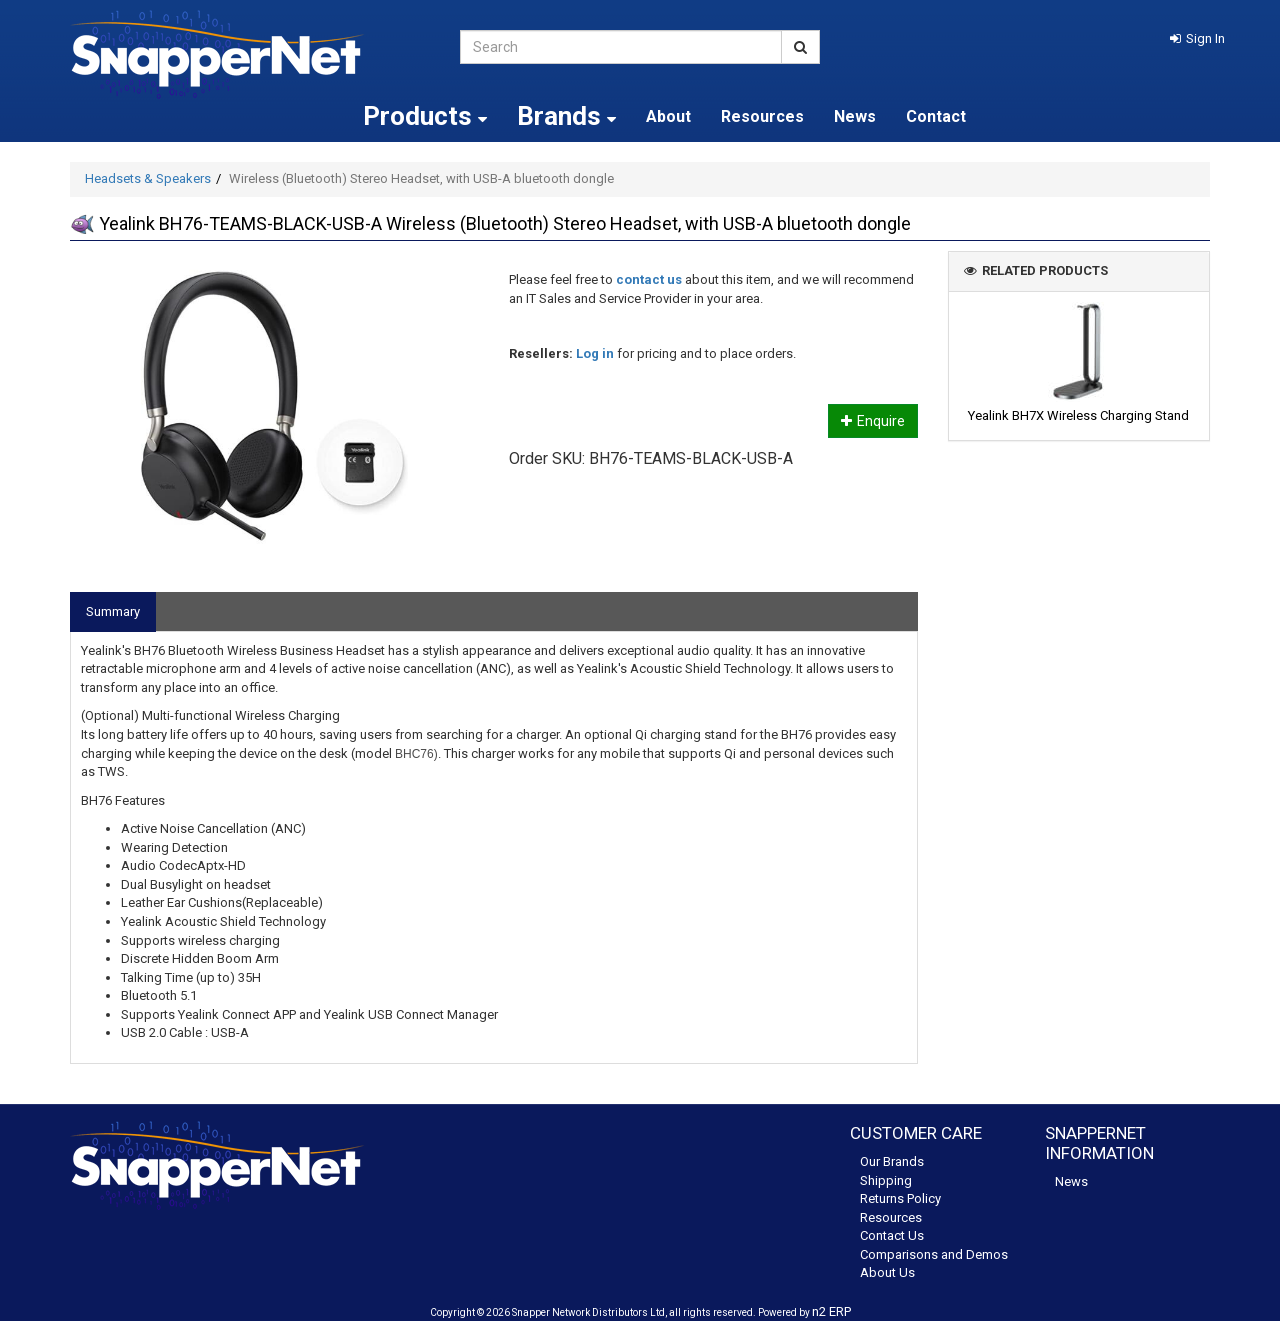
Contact (936, 116)
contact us (649, 279)
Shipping (886, 1180)
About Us (887, 1272)
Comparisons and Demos (934, 1254)
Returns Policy (900, 1198)
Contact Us (892, 1235)
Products (425, 116)
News (855, 116)
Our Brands (892, 1161)
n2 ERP (831, 1311)
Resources (762, 116)
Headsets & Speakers (148, 178)
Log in (595, 353)
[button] (1197, 38)
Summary (113, 611)
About (668, 116)
